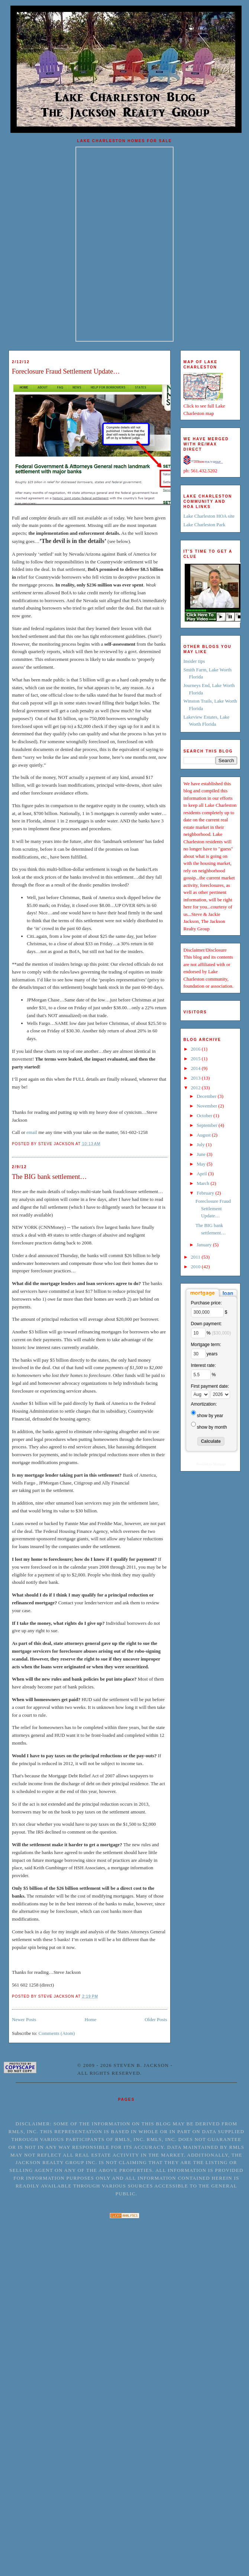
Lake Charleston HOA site (209, 516)
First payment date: (210, 1386)
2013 (196, 1078)
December (207, 1096)
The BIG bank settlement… (49, 1176)
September (208, 1125)
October (205, 1115)
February (206, 1193)
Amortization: (204, 1404)
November (207, 1106)
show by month (212, 1427)
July (201, 1144)
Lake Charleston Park (205, 524)
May (202, 1164)
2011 (196, 1257)
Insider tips (194, 661)
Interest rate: (203, 1365)
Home (90, 2019)
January (205, 1244)
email (31, 1132)
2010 (196, 1266)
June (202, 1154)
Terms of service (64, 2112)
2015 (196, 1058)
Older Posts (156, 2019)
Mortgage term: (206, 1344)
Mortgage (219, 1464)
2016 (196, 1049)
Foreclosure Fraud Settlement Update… (66, 371)
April (202, 1173)
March (203, 1183)
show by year (210, 1415)
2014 (196, 1068)
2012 (196, 1087)
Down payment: (206, 1323)
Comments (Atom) (57, 2033)
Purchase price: (206, 1302)
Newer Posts (24, 2019)
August (204, 1135)
